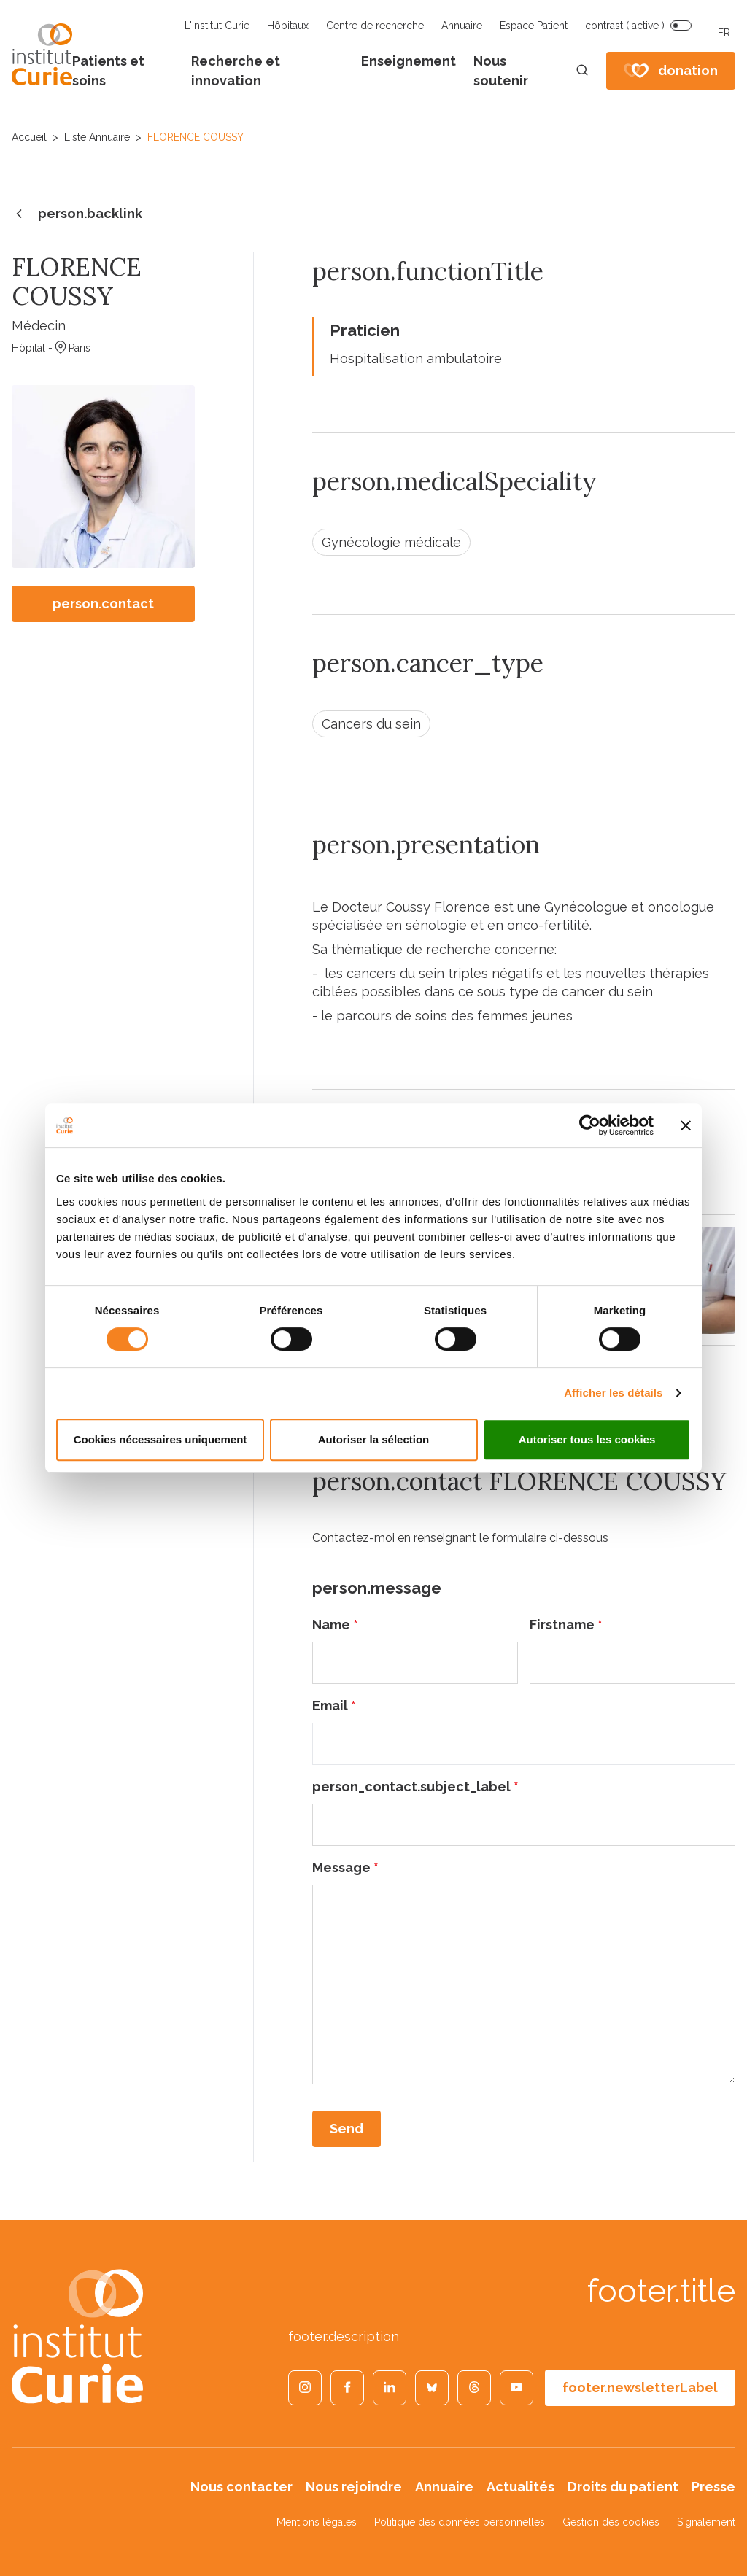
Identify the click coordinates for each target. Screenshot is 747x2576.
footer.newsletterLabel (640, 2387)
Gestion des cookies (610, 2522)
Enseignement (408, 61)
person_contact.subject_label (415, 1786)
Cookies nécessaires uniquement (160, 1439)
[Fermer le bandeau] (686, 1125)
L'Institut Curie (217, 25)
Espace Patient (534, 25)
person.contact (103, 603)
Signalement (706, 2522)
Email (334, 1705)
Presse (713, 2486)
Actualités (520, 2486)
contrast (625, 25)
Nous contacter (241, 2486)
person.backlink (77, 214)
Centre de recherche (375, 25)
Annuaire (461, 25)
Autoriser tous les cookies (587, 1439)
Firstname (566, 1624)
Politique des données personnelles (459, 2522)
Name (335, 1624)
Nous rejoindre (354, 2486)
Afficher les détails (613, 1392)
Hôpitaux (288, 25)
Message (345, 1867)
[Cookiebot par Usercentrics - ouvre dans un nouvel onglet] (590, 1125)
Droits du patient (623, 2486)
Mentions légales (316, 2522)
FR (724, 33)
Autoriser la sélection (374, 1439)
